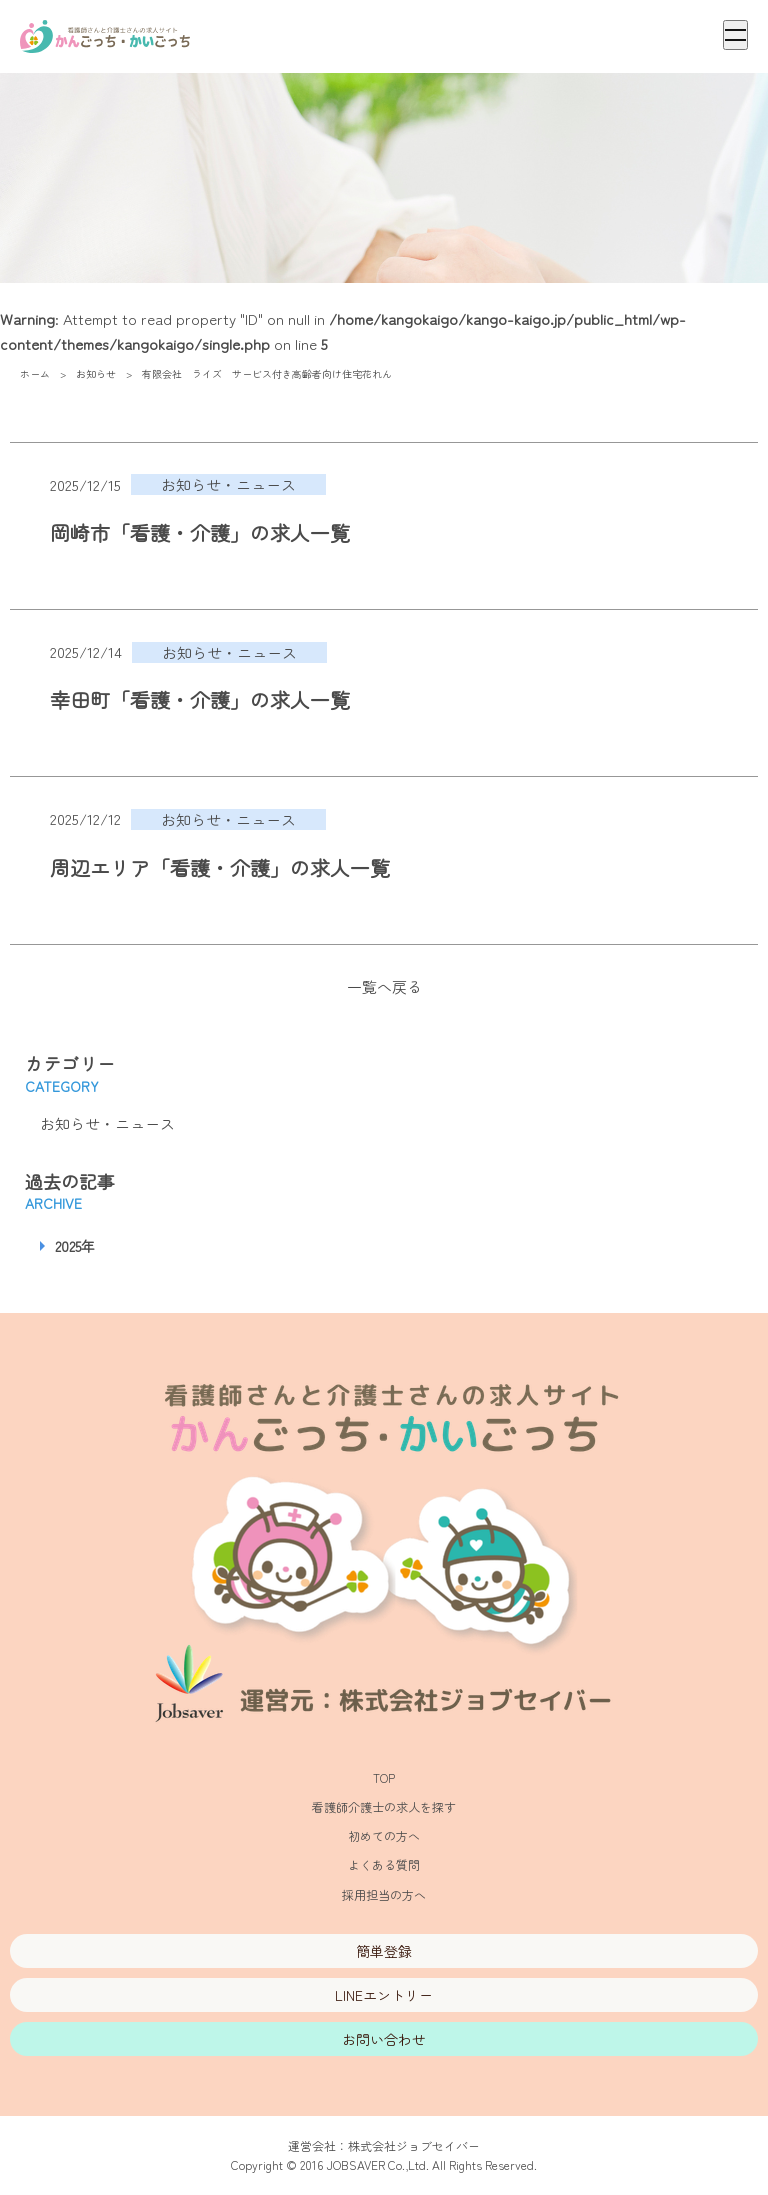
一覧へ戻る (384, 986)
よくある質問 (384, 1864)
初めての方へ (384, 1835)
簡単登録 (384, 1951)
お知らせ (96, 373)
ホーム (35, 373)
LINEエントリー (384, 1995)
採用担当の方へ (384, 1894)
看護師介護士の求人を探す (384, 1806)
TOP (384, 1777)
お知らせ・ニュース (107, 1123)
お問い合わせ (384, 2039)
